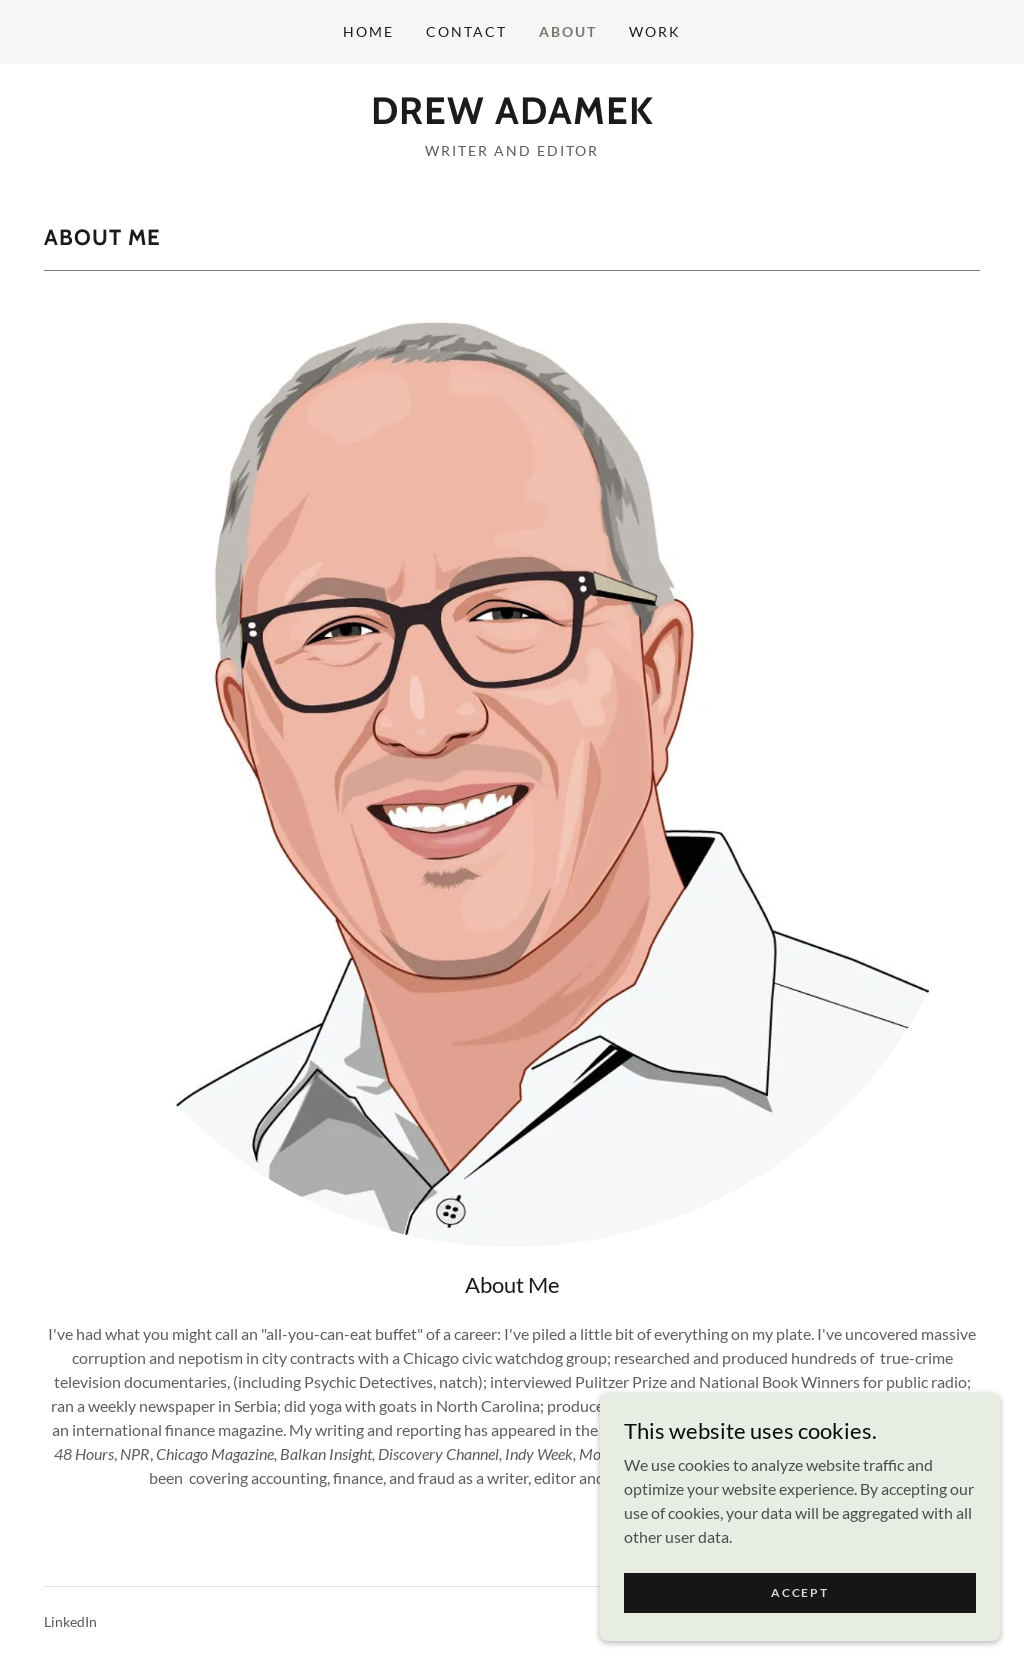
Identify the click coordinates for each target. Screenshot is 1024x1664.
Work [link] (655, 31)
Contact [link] (466, 31)
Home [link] (368, 31)
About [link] (568, 31)
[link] (512, 117)
